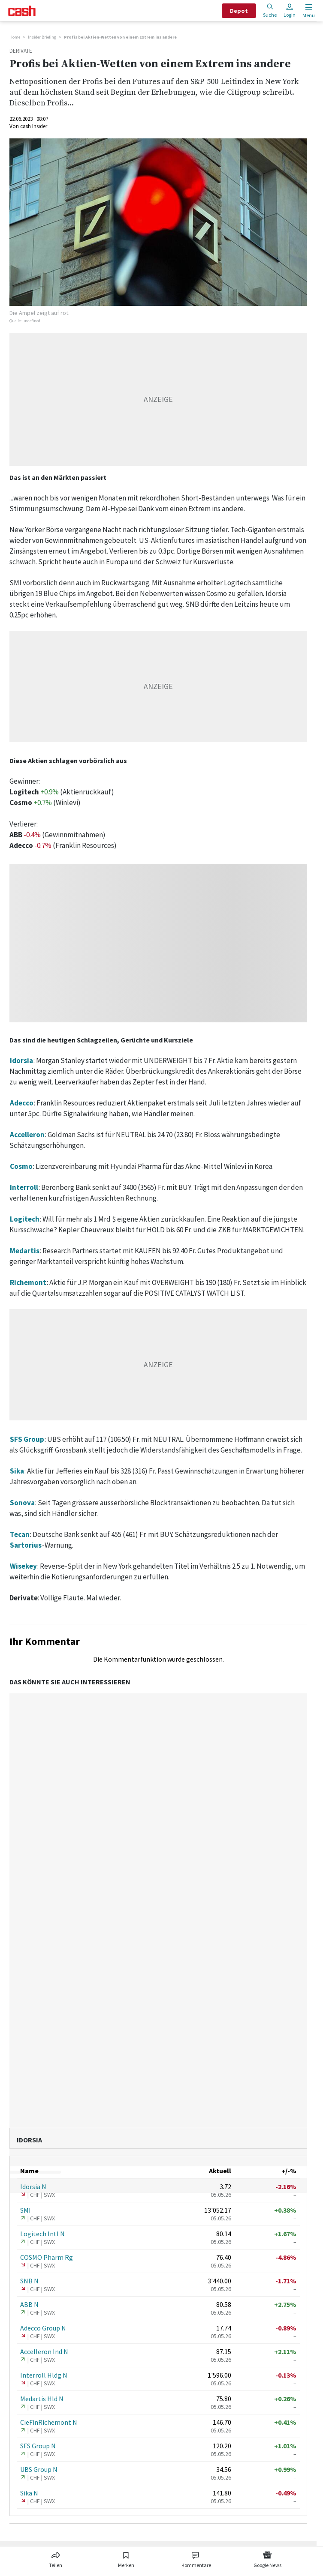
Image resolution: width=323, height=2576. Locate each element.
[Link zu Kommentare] (196, 2558)
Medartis (24, 1250)
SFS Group (27, 1439)
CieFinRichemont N (48, 2422)
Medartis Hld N (41, 2398)
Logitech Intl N (42, 2233)
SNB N (29, 2280)
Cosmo (21, 1166)
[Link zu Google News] (267, 2558)
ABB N (29, 2304)
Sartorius (26, 1545)
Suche (270, 10)
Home (14, 37)
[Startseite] (22, 11)
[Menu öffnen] (308, 11)
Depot (239, 11)
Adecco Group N (43, 2328)
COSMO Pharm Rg (46, 2257)
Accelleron (27, 1134)
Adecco (21, 1103)
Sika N (29, 2493)
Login (290, 10)
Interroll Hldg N (43, 2375)
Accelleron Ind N (44, 2351)
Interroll (24, 1187)
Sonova (22, 1502)
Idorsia (21, 1060)
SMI (25, 2210)
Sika (17, 1471)
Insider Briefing (42, 37)
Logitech (24, 1219)
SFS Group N (38, 2445)
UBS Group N (38, 2469)
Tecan (20, 1534)
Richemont (28, 1282)
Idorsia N (33, 2186)
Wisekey (23, 1566)
